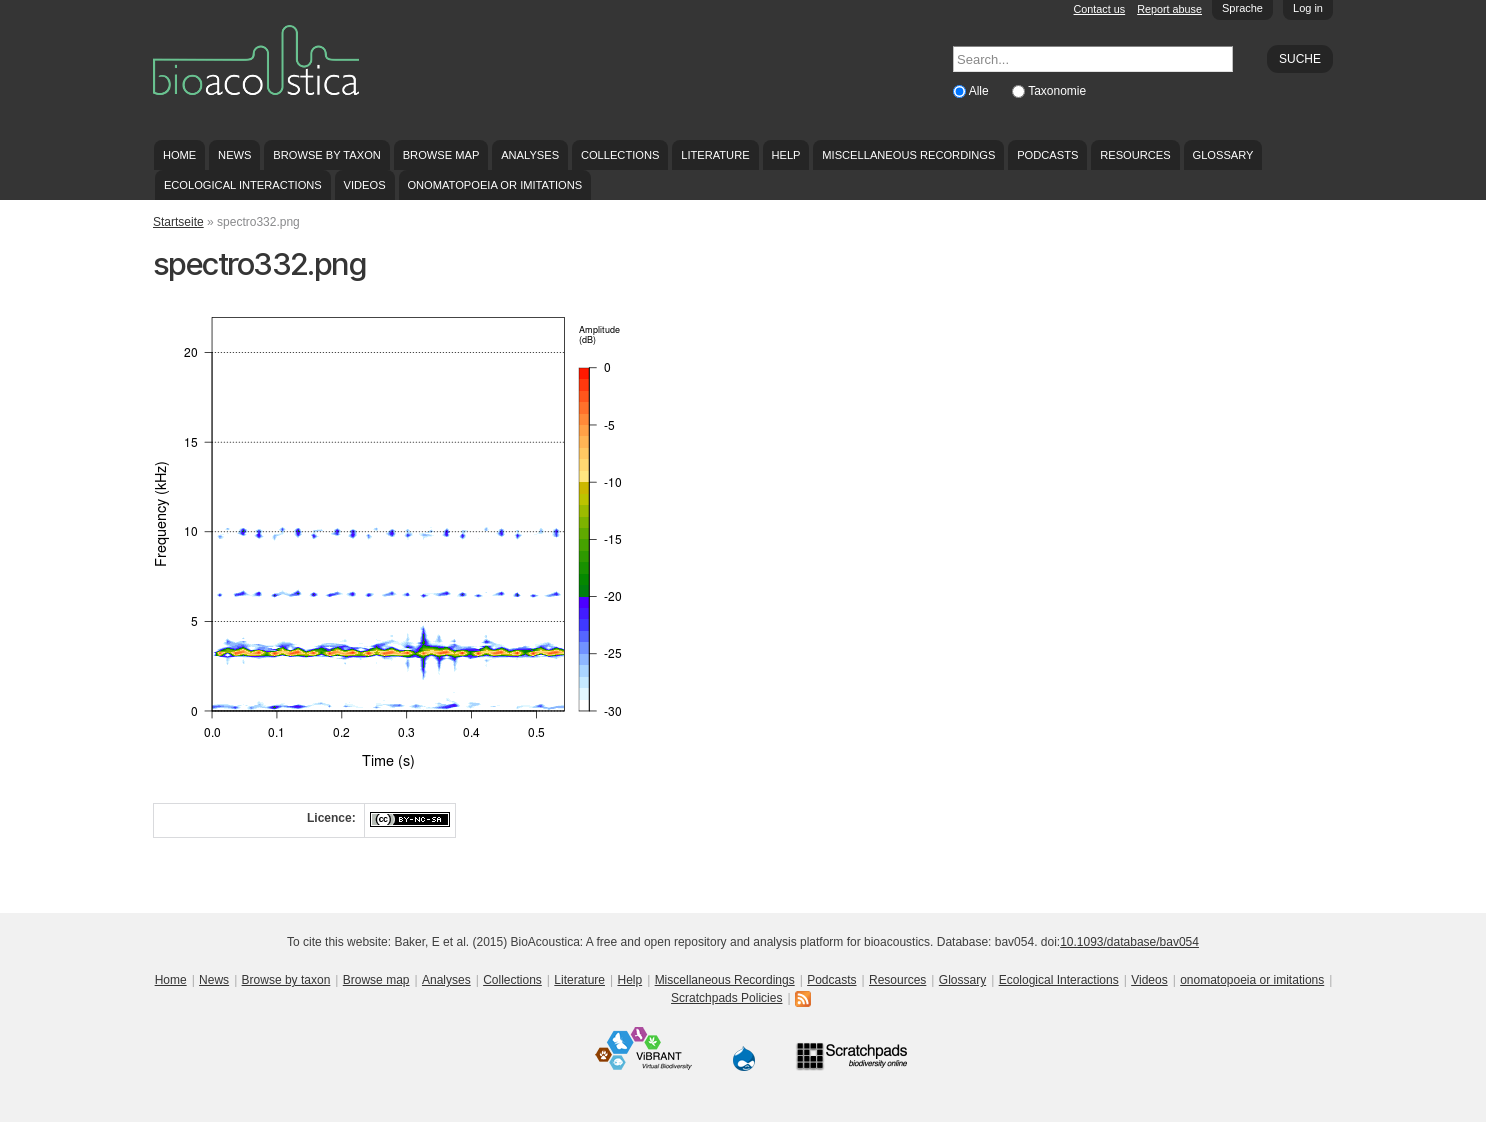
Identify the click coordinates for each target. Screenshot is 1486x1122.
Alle (980, 91)
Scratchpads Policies (726, 998)
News (234, 155)
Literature (715, 155)
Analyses (530, 155)
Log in (1308, 8)
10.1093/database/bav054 (1129, 942)
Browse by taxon (327, 155)
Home (179, 155)
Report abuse (1169, 9)
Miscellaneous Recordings (908, 155)
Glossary (1223, 155)
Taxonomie (1057, 91)
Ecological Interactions (243, 185)
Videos (365, 185)
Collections (620, 155)
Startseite (178, 222)
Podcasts (1047, 155)
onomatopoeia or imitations (494, 185)
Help (785, 155)
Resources (1135, 155)
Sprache (1242, 8)
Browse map (441, 155)
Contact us (1100, 9)
